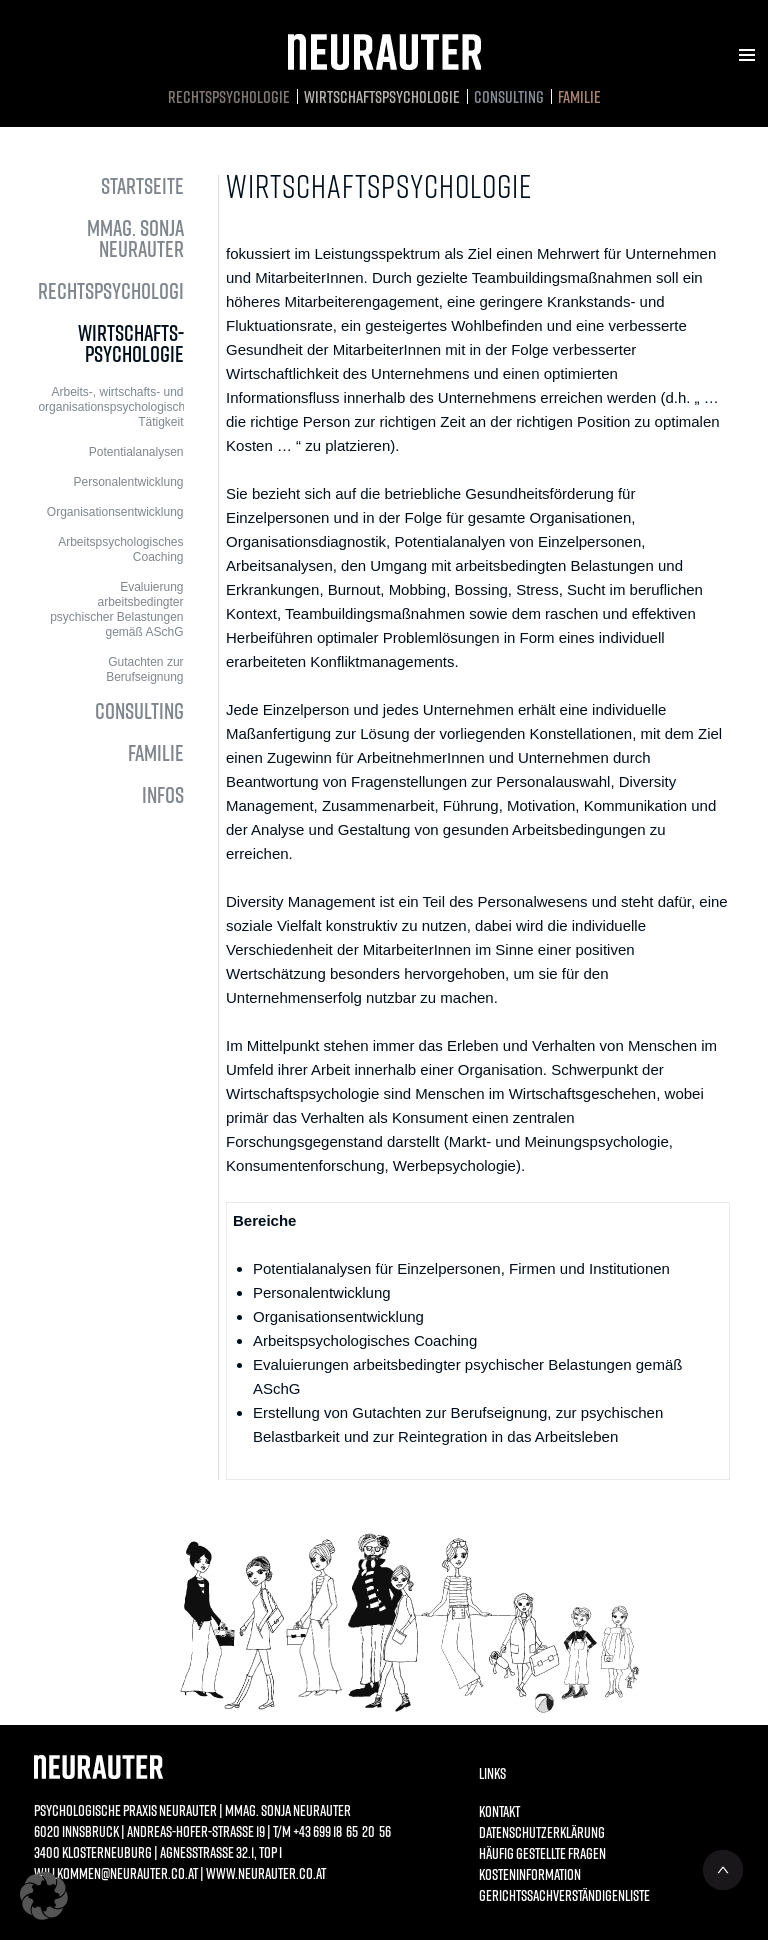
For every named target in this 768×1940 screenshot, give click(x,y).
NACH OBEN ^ (723, 1870)
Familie (579, 96)
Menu (747, 55)
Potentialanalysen (136, 452)
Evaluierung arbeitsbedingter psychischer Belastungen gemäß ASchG (116, 609)
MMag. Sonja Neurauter (135, 238)
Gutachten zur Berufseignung (144, 669)
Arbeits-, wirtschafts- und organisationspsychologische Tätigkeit (110, 407)
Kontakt (499, 1811)
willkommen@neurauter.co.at (116, 1873)
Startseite (142, 185)
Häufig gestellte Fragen (542, 1853)
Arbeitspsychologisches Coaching (120, 549)
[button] (44, 1896)
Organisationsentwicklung (115, 512)
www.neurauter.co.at (266, 1873)
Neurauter (384, 52)
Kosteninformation (530, 1874)
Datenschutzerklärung (542, 1832)
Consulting (509, 96)
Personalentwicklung (128, 482)
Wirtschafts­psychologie (382, 96)
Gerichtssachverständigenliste (554, 1895)
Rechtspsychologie (229, 96)
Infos (163, 794)
